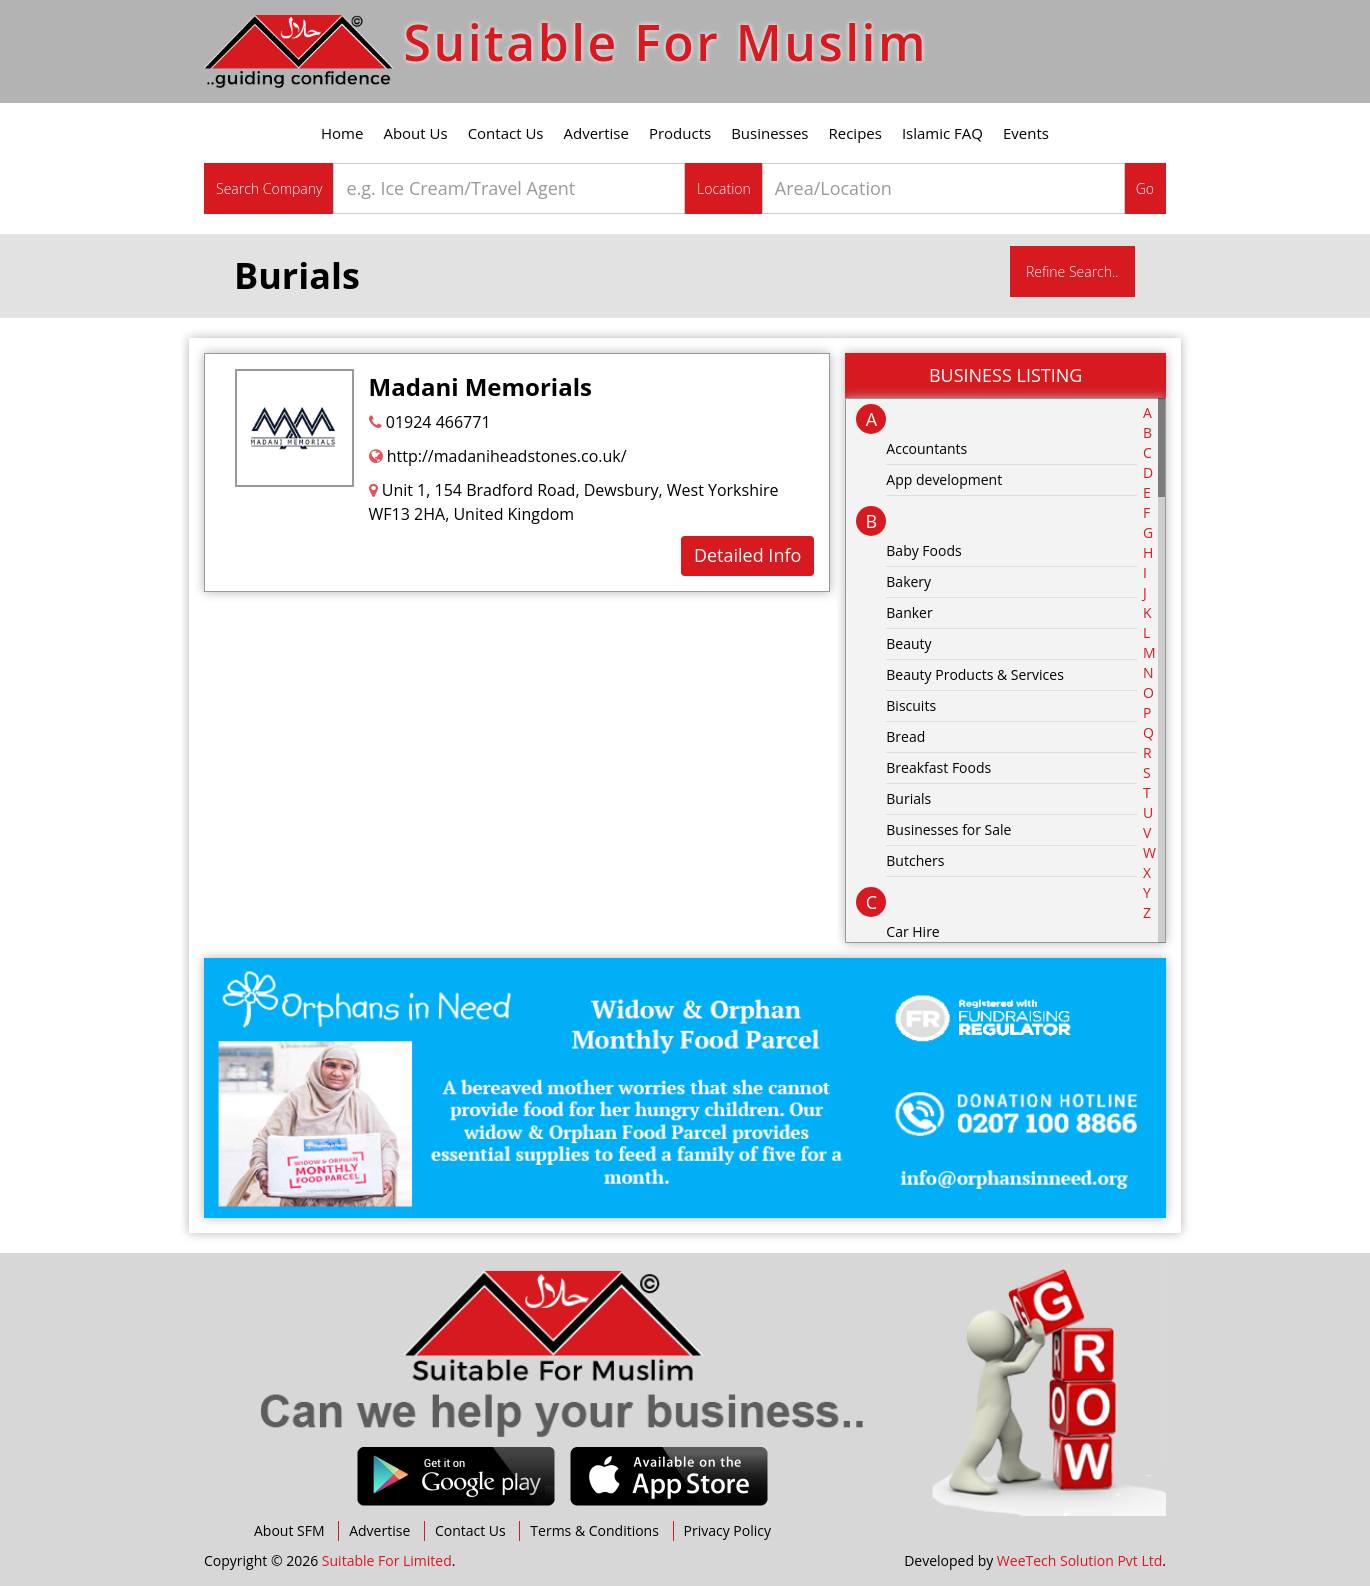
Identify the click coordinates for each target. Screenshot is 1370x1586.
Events (1026, 133)
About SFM (289, 1530)
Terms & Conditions (594, 1530)
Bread (905, 736)
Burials (908, 798)
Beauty (908, 643)
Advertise (596, 133)
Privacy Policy (727, 1530)
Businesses (769, 133)
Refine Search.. (1072, 271)
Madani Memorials (480, 386)
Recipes (855, 133)
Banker (909, 612)
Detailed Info (747, 555)
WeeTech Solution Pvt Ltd (1079, 1560)
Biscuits (911, 705)
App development (944, 479)
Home (342, 133)
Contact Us (506, 133)
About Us (415, 133)
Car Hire (912, 931)
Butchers (915, 860)
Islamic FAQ (942, 133)
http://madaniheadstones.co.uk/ (498, 456)
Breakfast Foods (938, 767)
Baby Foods (923, 550)
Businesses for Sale (948, 829)
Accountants (926, 448)
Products (680, 133)
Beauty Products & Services (975, 674)
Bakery (908, 581)
